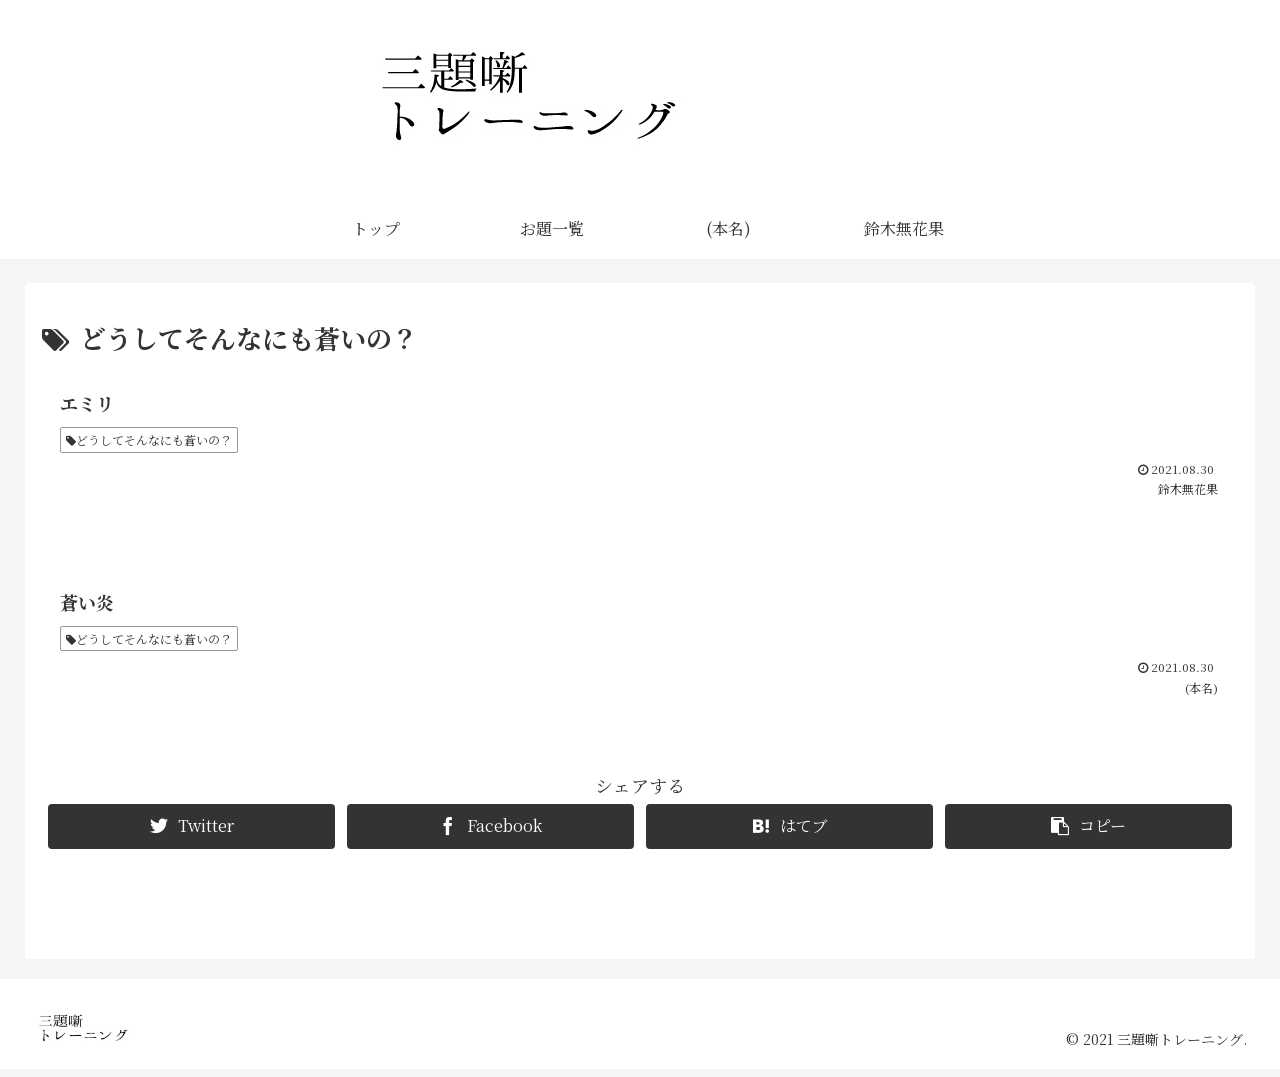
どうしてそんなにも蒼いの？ (149, 441)
